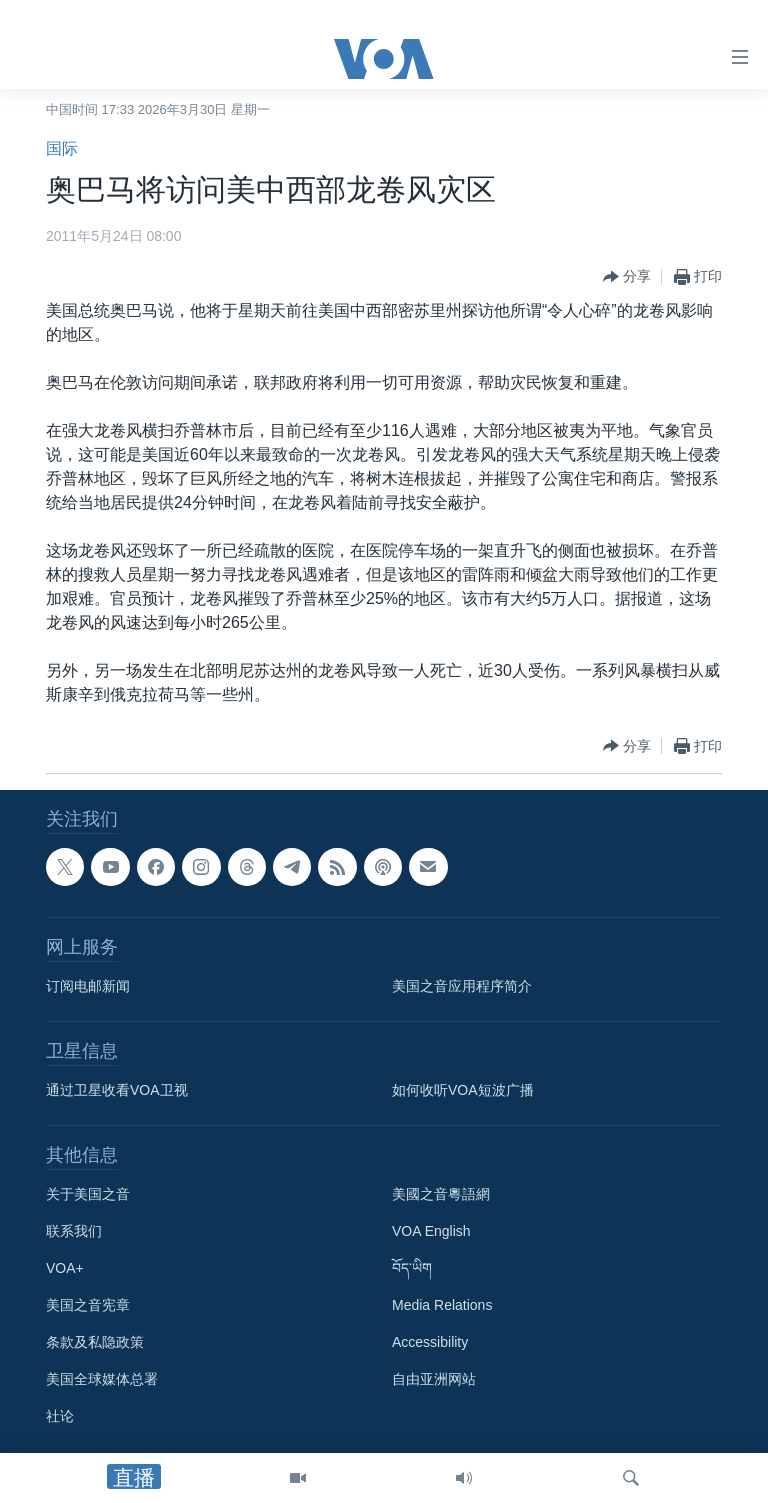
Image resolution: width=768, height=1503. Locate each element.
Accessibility (430, 1342)
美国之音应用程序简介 (462, 986)
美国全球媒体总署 (102, 1379)
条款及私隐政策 (95, 1342)
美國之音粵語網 (441, 1194)
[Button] (627, 277)
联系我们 (74, 1231)
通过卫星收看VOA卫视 (117, 1090)
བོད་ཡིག (412, 1268)
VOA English (431, 1231)
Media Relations (442, 1305)
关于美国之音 (88, 1194)
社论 (60, 1416)
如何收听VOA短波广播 (463, 1090)
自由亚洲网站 (434, 1379)
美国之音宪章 (88, 1305)
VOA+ (65, 1268)
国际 (62, 148)
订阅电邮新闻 (88, 986)
